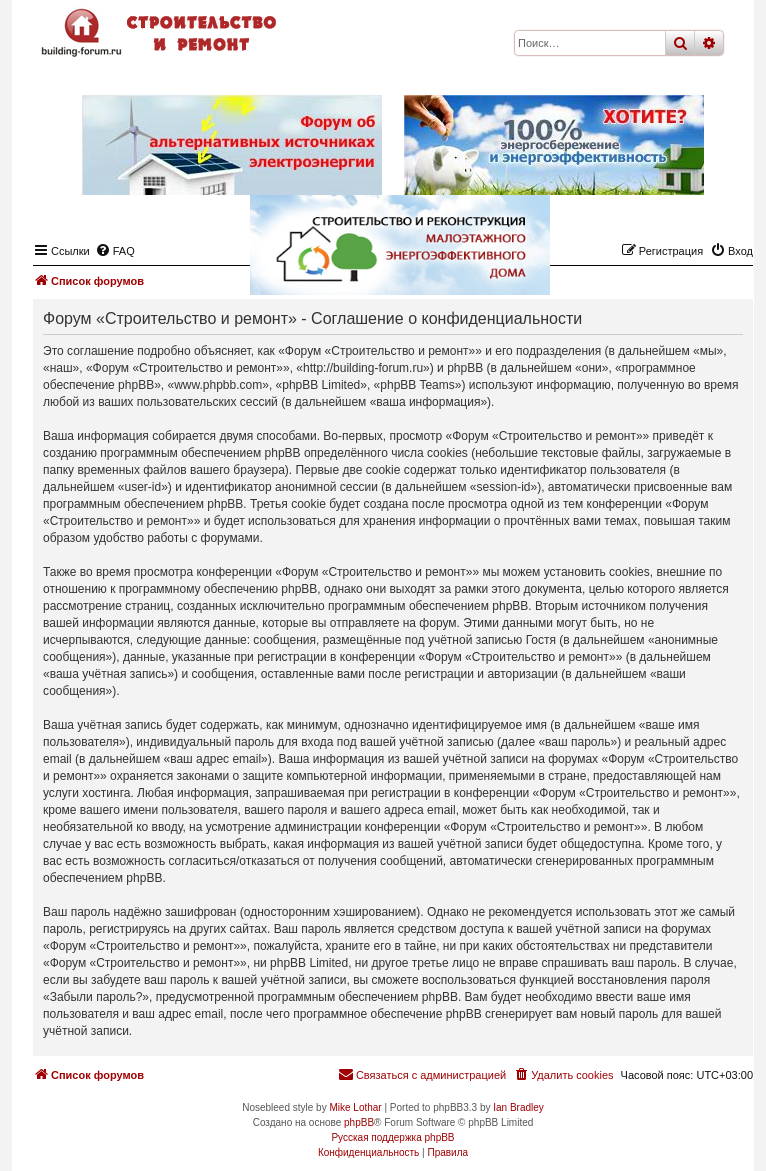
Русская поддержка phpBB (392, 1137)
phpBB (359, 1122)
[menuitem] (563, 1075)
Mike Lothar (355, 1107)
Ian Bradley (518, 1107)
